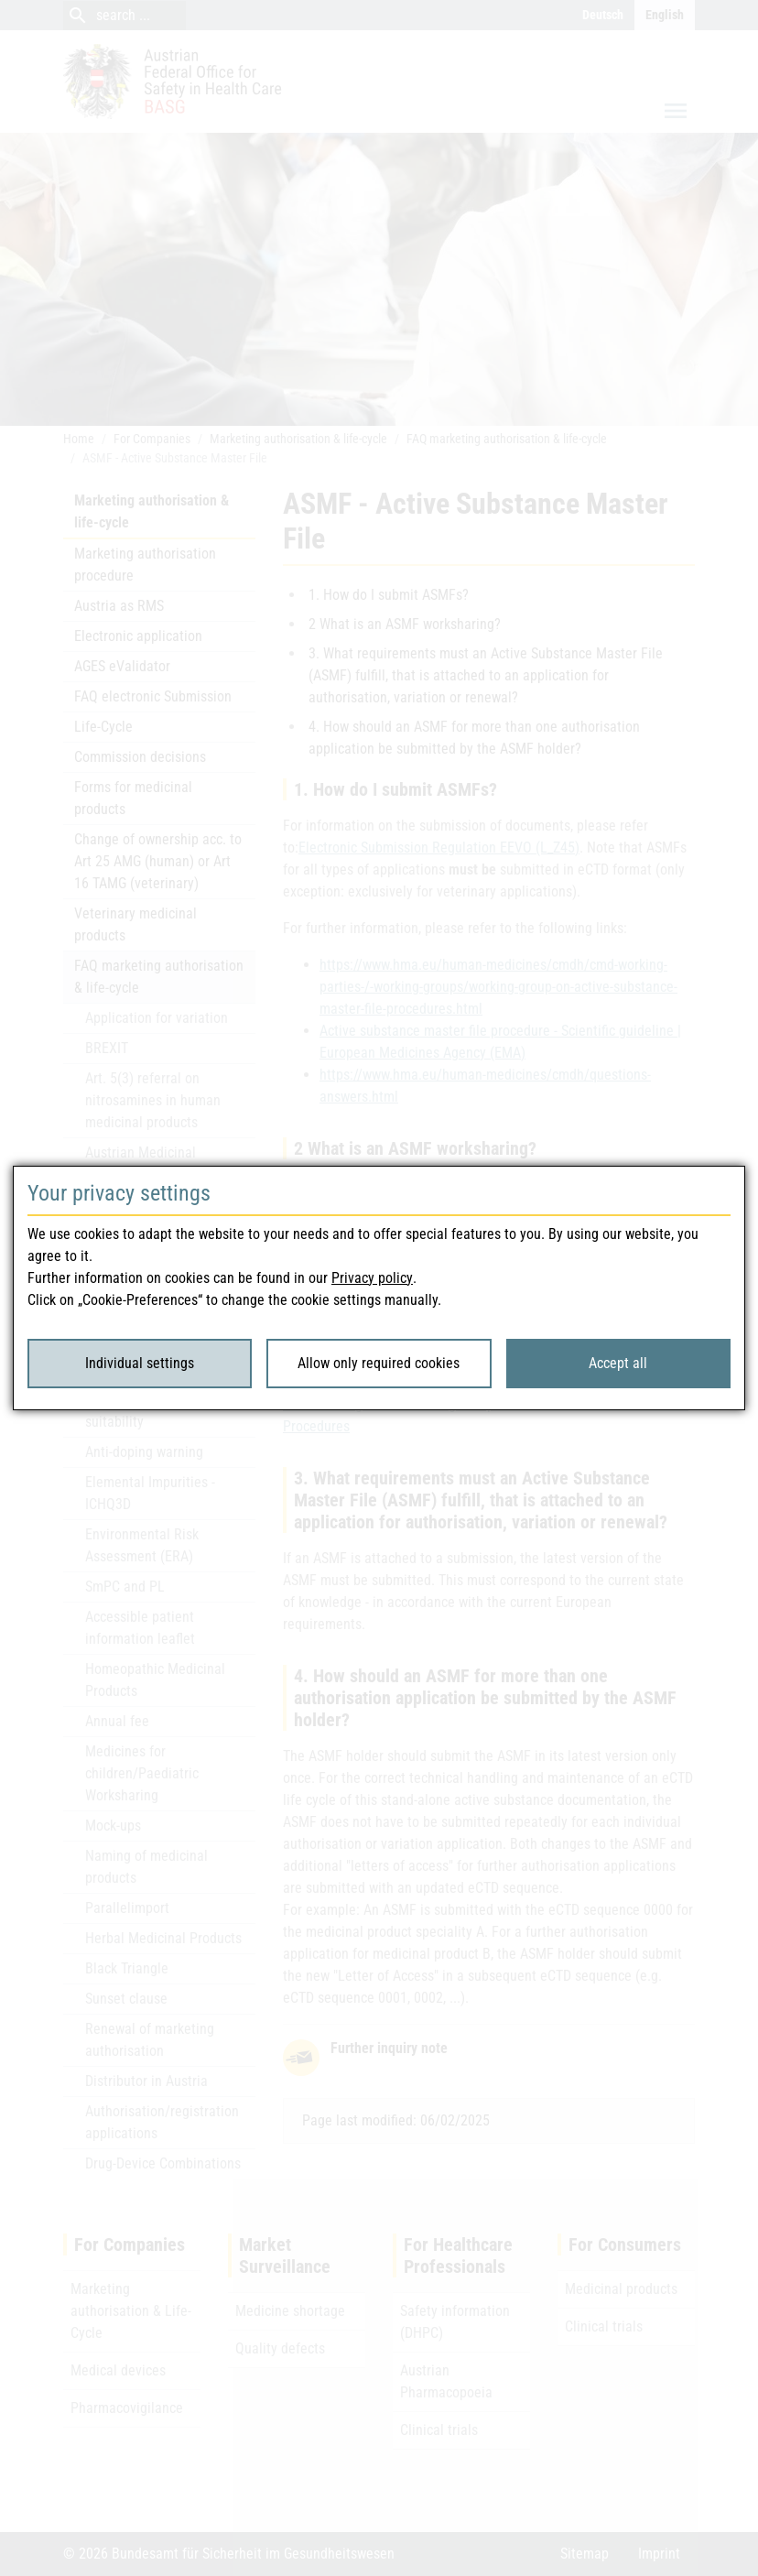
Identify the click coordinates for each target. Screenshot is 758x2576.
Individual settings (139, 1363)
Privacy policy (372, 1278)
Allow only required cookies (379, 1363)
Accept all (618, 1363)
